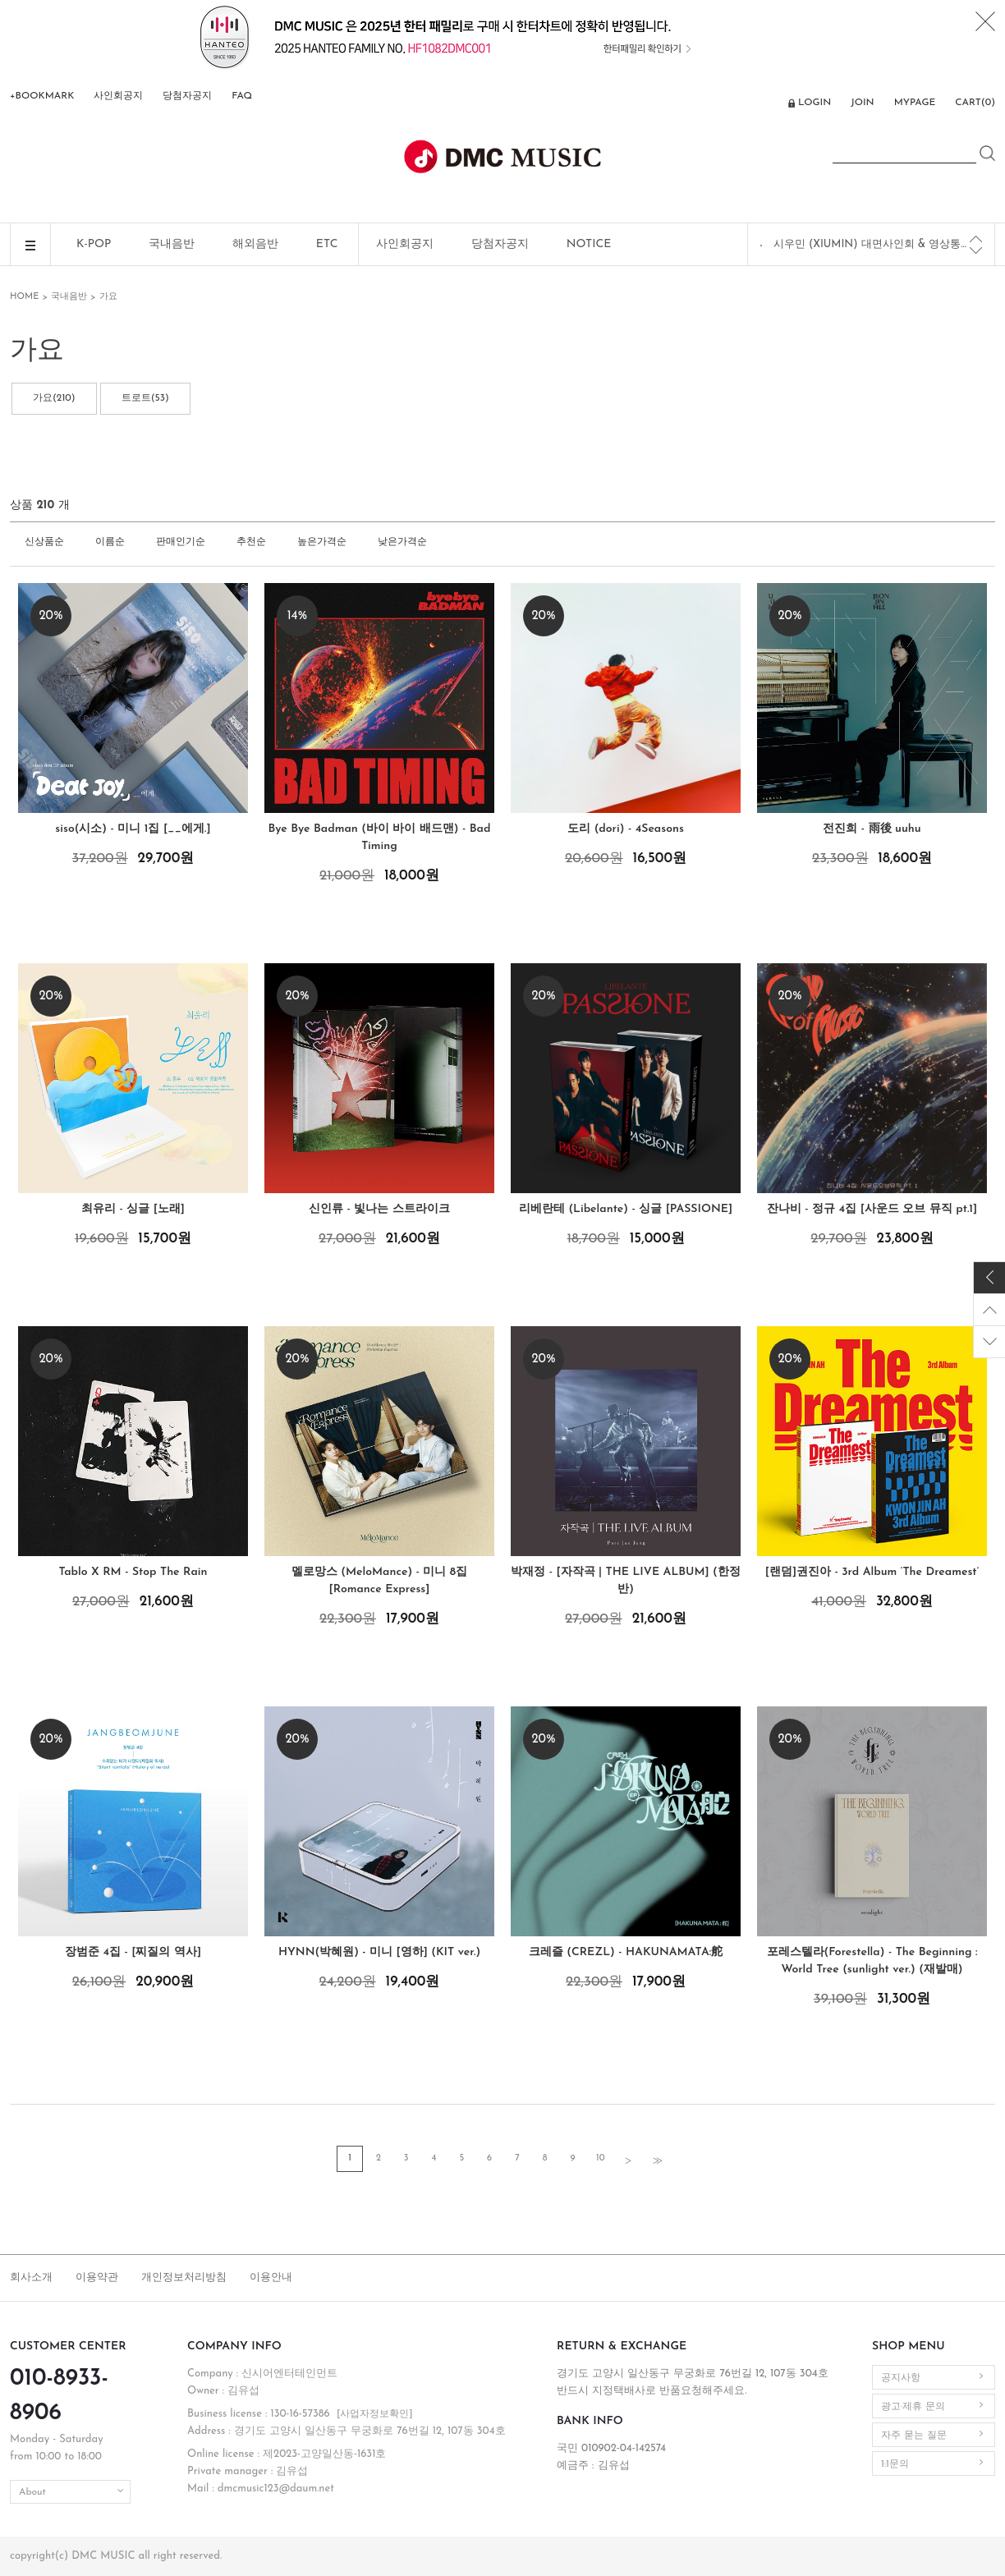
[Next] (976, 250)
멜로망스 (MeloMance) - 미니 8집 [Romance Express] (379, 1581)
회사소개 (31, 2277)
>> (656, 2160)
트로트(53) (145, 398)
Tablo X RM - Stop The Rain (132, 1572)
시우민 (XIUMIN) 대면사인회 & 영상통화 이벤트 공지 (872, 244)
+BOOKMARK (42, 96)
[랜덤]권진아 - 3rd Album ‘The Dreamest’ (872, 1572)
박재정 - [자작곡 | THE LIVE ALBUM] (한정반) (626, 1581)
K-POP (93, 244)
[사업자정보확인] (375, 2414)
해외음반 (255, 244)
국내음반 (172, 244)
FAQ (242, 96)
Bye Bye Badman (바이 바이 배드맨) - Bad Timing (379, 837)
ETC (327, 244)
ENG (766, 104)
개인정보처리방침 (184, 2277)
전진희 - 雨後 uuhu (871, 829)
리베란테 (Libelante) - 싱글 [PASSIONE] (625, 1209)
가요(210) (54, 398)
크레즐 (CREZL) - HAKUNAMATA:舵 (626, 1952)
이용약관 (97, 2277)
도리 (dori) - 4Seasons (625, 829)
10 (600, 2158)
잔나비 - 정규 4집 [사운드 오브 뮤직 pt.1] (872, 1209)
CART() (975, 103)
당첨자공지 (187, 96)
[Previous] (976, 239)
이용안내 (271, 2277)
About (32, 2492)
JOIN (862, 103)
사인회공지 (118, 96)
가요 (108, 296)
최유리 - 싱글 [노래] (133, 1209)
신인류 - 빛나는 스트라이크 (379, 1209)
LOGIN (814, 103)
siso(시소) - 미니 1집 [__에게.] (132, 829)
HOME (24, 296)
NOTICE (589, 244)
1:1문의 (895, 2464)
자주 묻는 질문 (914, 2436)
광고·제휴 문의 (913, 2407)
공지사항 (900, 2378)
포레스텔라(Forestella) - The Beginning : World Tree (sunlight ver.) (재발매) (872, 1961)
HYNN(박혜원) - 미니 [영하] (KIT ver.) (379, 1952)
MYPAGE (915, 103)
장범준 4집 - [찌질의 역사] (133, 1952)
